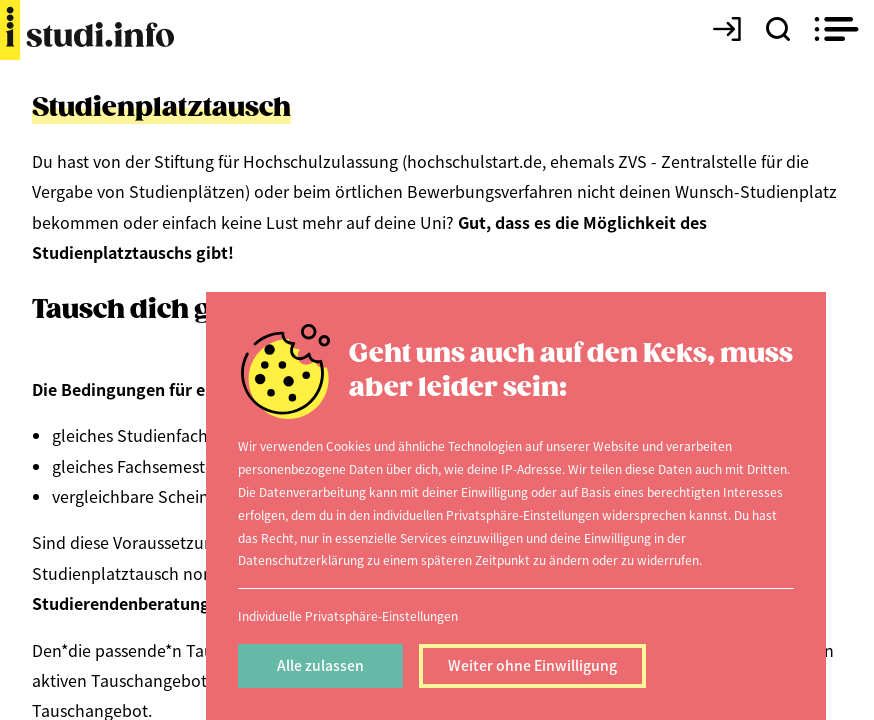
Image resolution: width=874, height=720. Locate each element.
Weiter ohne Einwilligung (532, 665)
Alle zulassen (320, 665)
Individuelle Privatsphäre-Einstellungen (348, 615)
